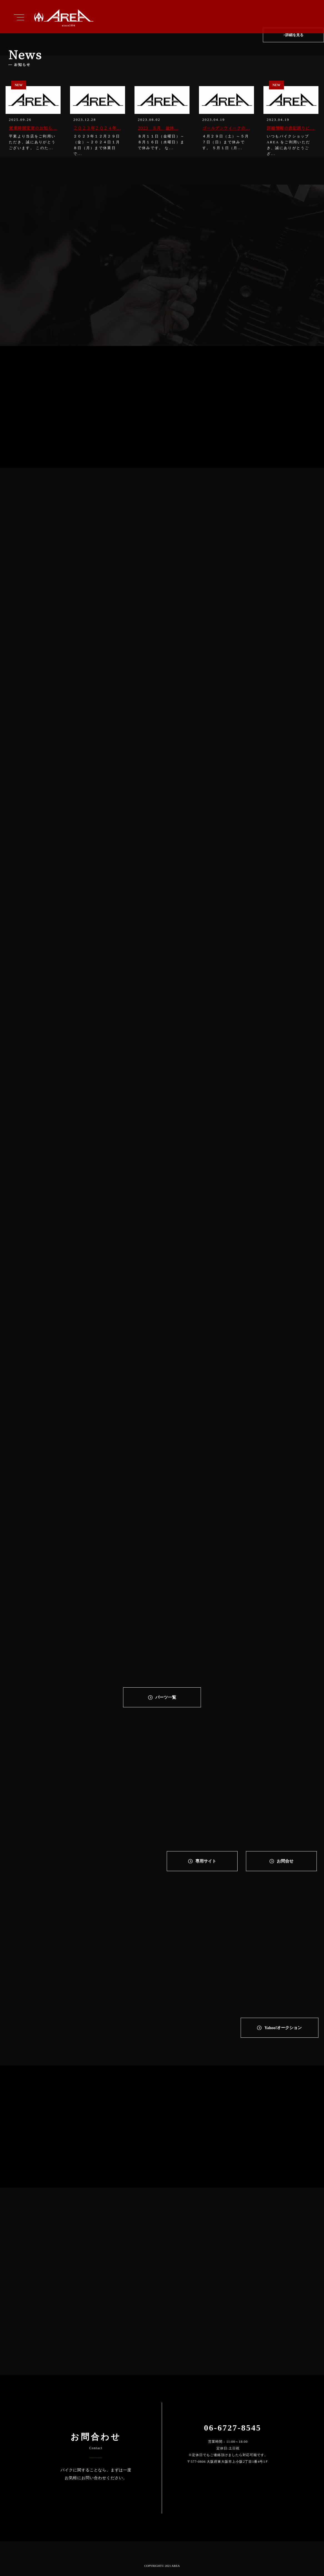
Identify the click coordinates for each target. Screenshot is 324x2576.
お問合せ (285, 1861)
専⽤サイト (205, 1861)
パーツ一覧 (165, 1697)
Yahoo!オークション (283, 2027)
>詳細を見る (293, 36)
